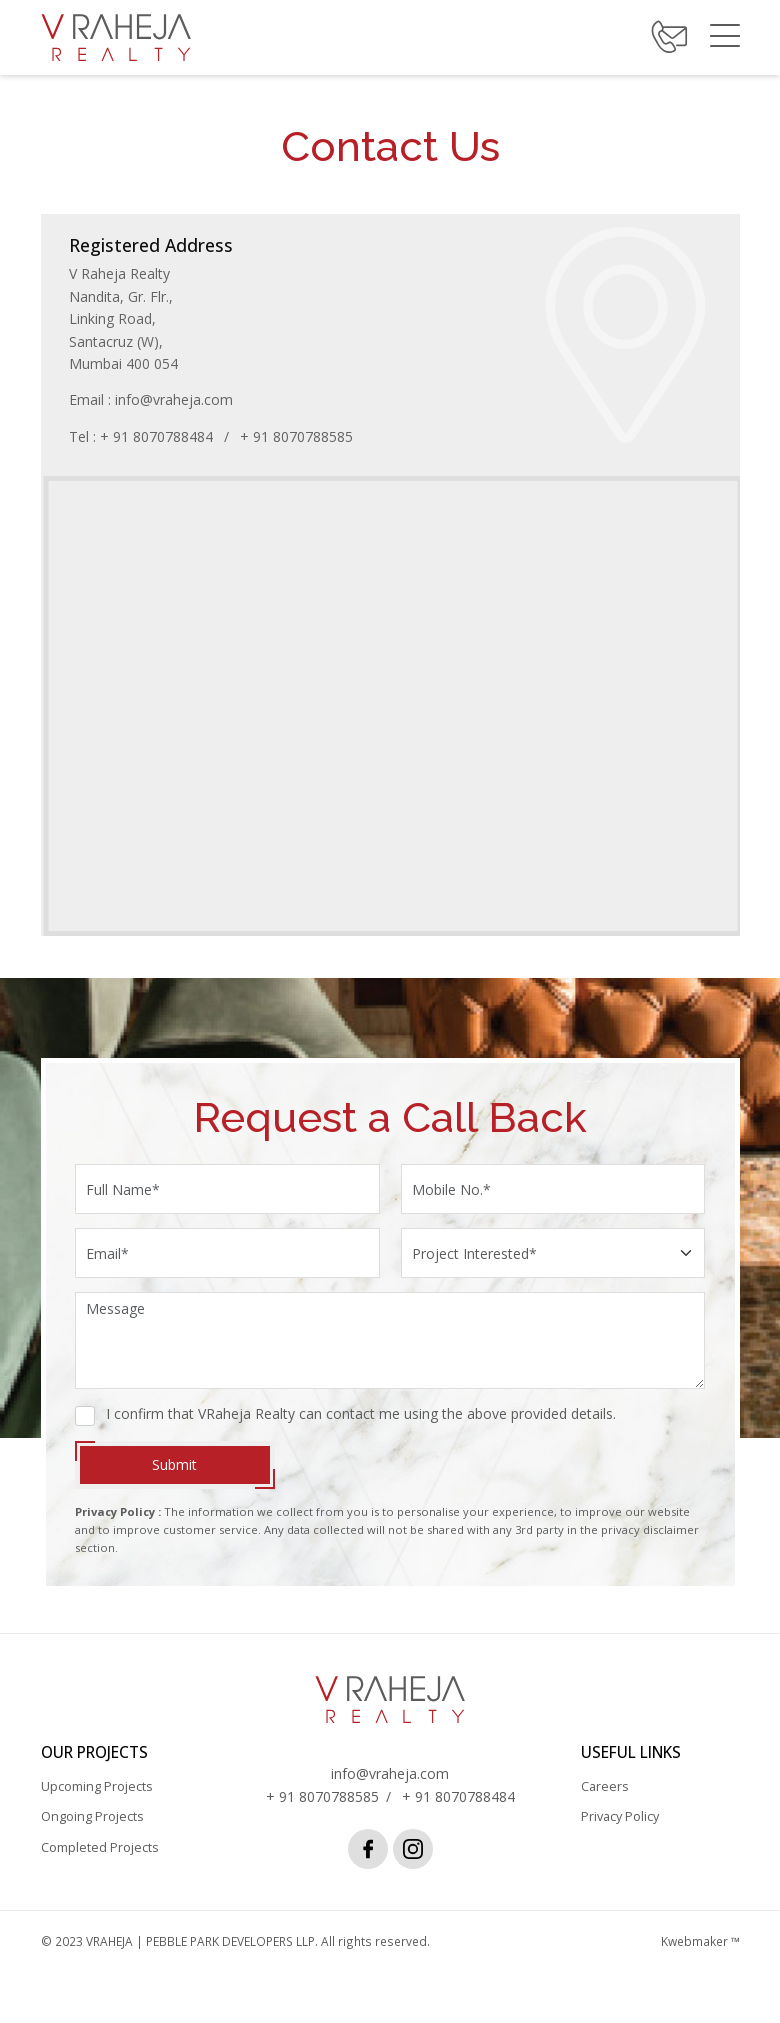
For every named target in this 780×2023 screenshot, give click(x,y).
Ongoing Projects (92, 1829)
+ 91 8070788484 (159, 436)
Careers (605, 1799)
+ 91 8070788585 (299, 436)
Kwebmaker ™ (700, 1953)
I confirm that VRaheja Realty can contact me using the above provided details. (362, 1425)
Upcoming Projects (97, 1799)
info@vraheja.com (177, 399)
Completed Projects (100, 1859)
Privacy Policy (620, 1829)
